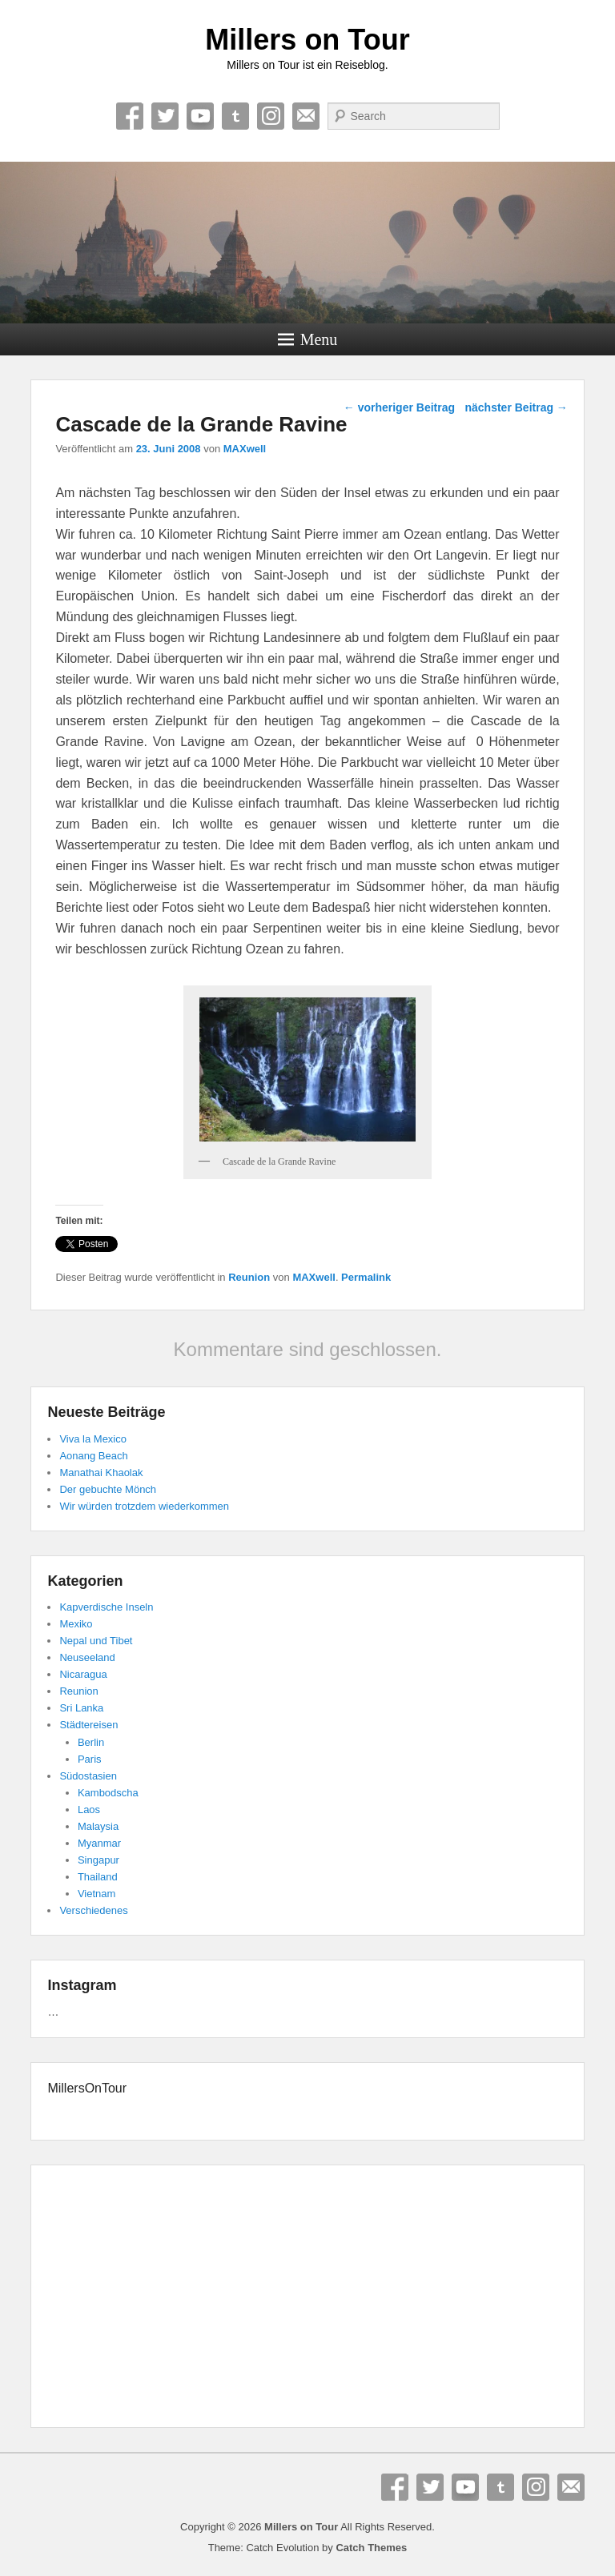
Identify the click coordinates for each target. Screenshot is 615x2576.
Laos (89, 1810)
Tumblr (235, 116)
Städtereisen (88, 1725)
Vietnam (96, 1894)
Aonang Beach (93, 1456)
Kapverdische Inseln (106, 1607)
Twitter (165, 116)
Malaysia (98, 1826)
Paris (90, 1759)
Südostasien (88, 1776)
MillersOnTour (87, 2088)
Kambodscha (108, 1793)
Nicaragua (83, 1674)
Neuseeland (87, 1657)
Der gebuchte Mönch (107, 1489)
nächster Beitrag (515, 407)
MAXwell (244, 449)
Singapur (98, 1860)
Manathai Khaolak (101, 1473)
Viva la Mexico (93, 1439)
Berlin (91, 1742)
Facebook (129, 116)
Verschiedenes (93, 1910)
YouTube (200, 116)
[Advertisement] (307, 2299)
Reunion (249, 1277)
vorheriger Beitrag (399, 407)
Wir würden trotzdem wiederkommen (144, 1506)
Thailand (98, 1877)
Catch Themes (371, 2548)
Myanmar (99, 1843)
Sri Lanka (81, 1708)
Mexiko (75, 1624)
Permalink (366, 1277)
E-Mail (306, 116)
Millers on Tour (307, 39)
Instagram (270, 116)
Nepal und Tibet (95, 1641)
